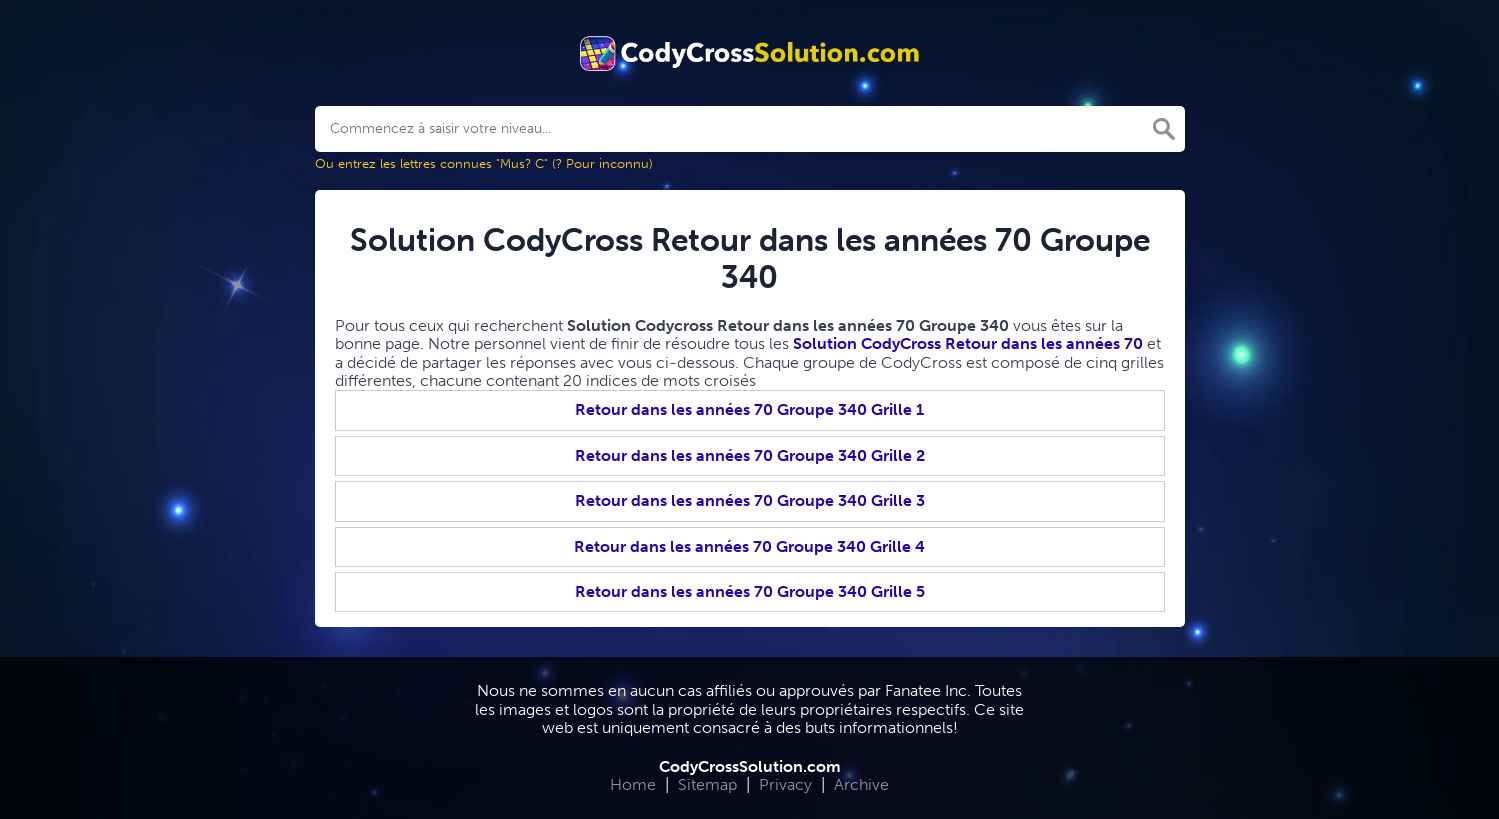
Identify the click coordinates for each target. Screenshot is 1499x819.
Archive (861, 784)
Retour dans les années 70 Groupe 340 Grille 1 (749, 409)
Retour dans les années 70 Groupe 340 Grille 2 (750, 455)
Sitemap (707, 784)
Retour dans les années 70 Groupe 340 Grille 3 (750, 500)
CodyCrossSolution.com (750, 766)
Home (633, 784)
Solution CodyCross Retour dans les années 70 (968, 343)
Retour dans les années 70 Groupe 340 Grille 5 (750, 591)
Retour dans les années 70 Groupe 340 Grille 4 (749, 546)
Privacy (785, 784)
